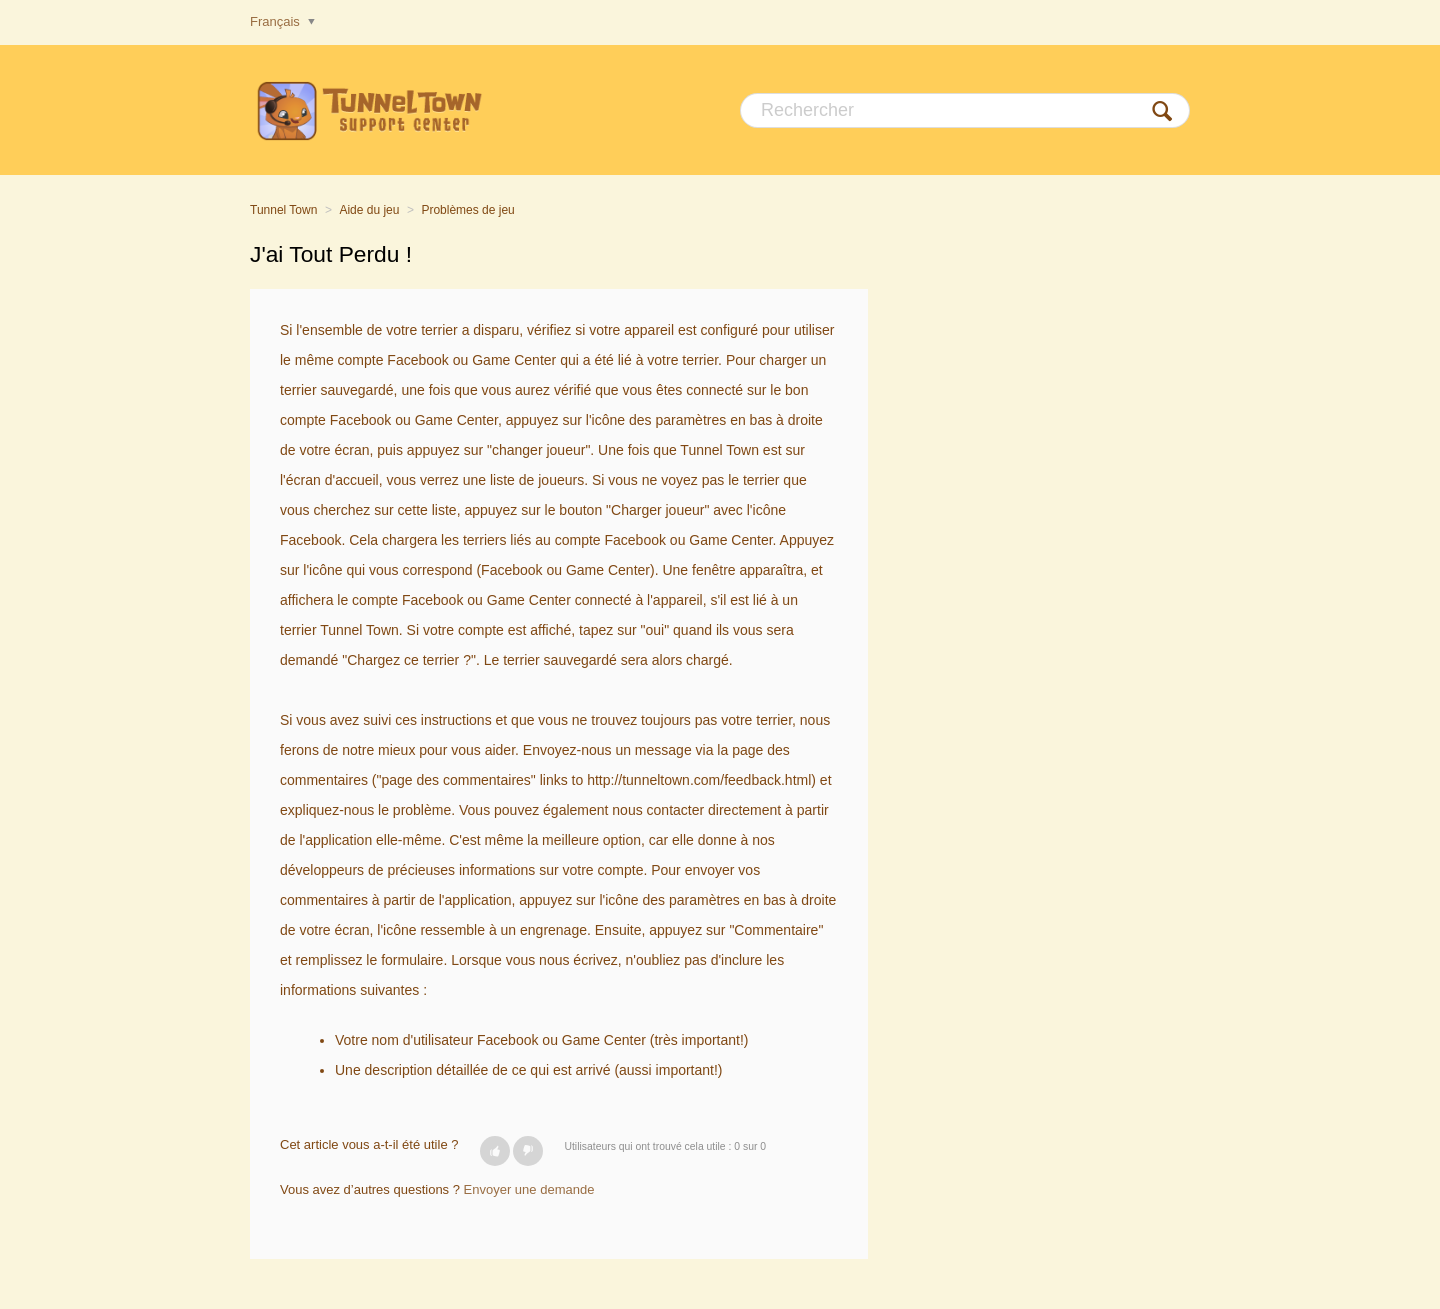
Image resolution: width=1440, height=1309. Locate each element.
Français (276, 21)
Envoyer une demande (529, 1189)
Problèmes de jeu (467, 210)
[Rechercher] (965, 110)
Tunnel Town (283, 210)
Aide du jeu (369, 210)
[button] (495, 1151)
